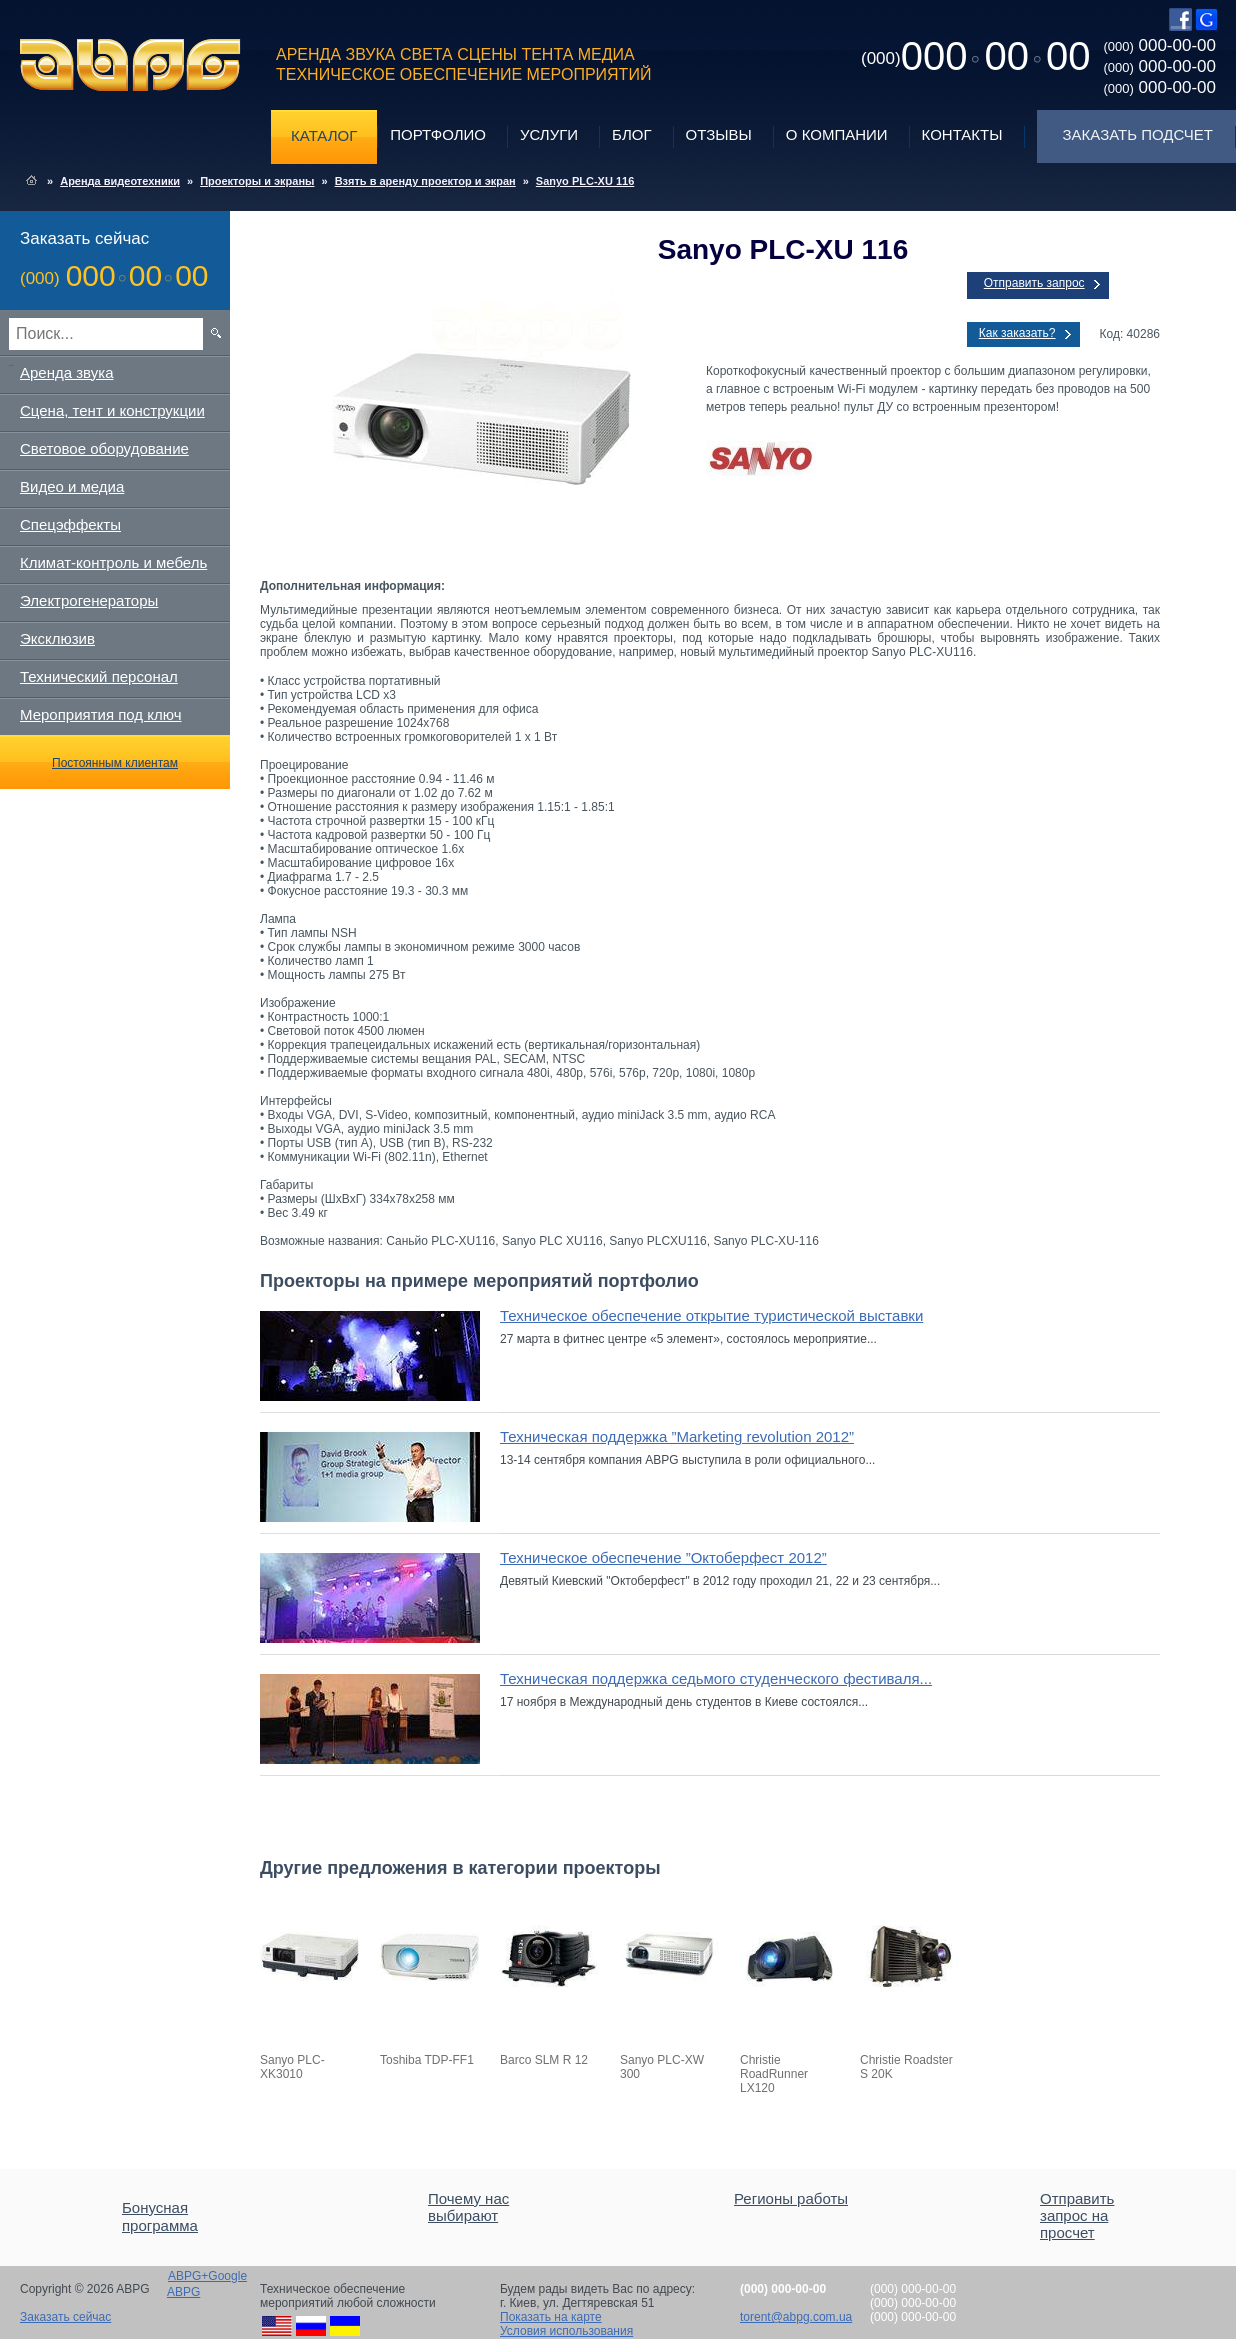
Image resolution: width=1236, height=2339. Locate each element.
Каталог (324, 135)
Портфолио (438, 134)
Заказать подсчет (1138, 134)
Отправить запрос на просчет (1077, 2215)
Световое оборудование (104, 448)
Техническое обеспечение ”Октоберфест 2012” (663, 1557)
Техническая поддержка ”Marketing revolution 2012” (677, 1436)
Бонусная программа (160, 2216)
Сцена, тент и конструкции (112, 410)
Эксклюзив (57, 638)
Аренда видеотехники (120, 181)
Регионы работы (791, 2198)
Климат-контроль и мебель (113, 562)
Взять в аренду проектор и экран (425, 181)
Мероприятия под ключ (100, 714)
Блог (631, 134)
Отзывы (719, 134)
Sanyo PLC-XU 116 (585, 181)
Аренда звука (67, 372)
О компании (837, 134)
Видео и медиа (72, 486)
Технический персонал (99, 676)
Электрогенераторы (89, 600)
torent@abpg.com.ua (796, 2317)
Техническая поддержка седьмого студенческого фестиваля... (716, 1678)
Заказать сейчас (65, 2317)
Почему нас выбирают (468, 2207)
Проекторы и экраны (257, 181)
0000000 (975, 56)
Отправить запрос (1034, 283)
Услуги (549, 134)
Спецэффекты (70, 524)
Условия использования (566, 2331)
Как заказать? (1017, 333)
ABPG (130, 65)
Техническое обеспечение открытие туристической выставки (711, 1315)
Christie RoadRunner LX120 (774, 2074)
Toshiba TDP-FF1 (427, 2060)
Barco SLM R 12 (544, 2060)
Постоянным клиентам (115, 763)
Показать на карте (551, 2317)
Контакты (962, 134)
